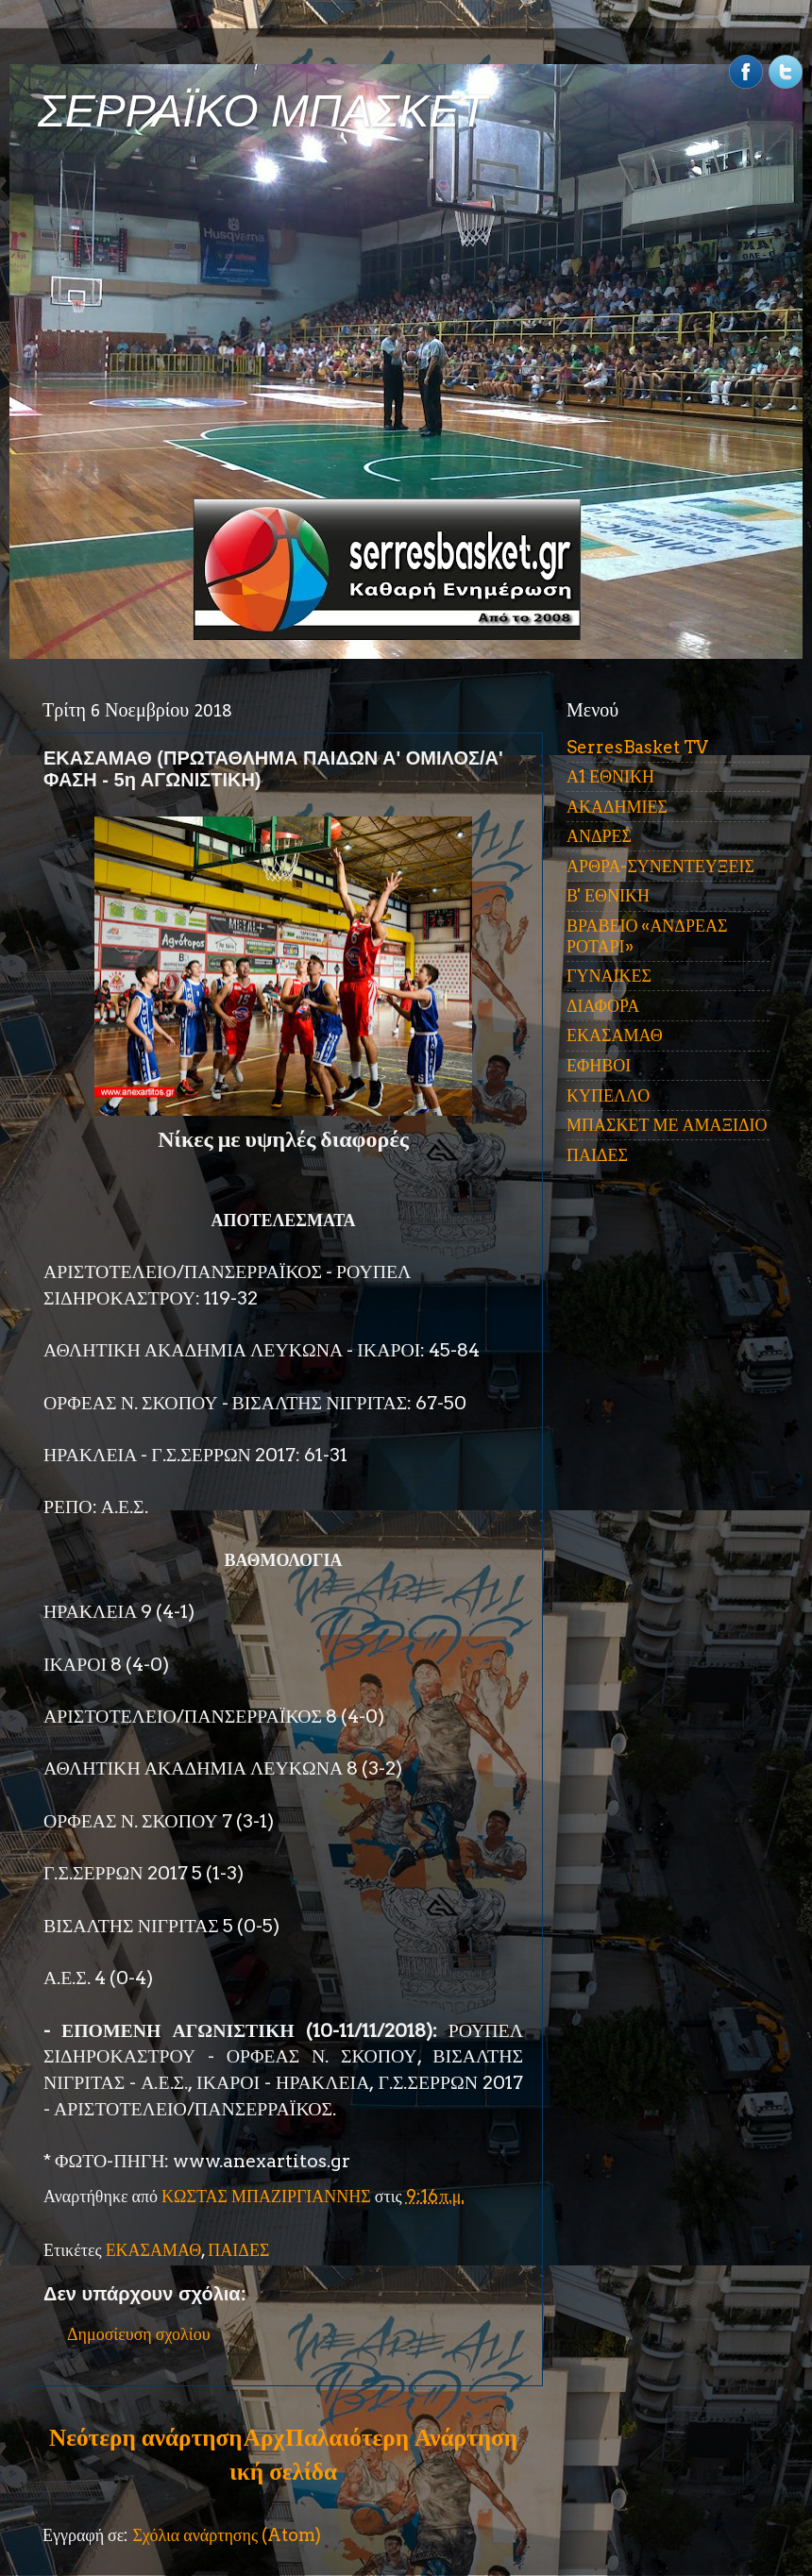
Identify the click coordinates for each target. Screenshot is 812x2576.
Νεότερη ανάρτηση (145, 2437)
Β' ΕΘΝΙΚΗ (608, 895)
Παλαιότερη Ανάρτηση (401, 2437)
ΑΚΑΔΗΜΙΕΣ (617, 807)
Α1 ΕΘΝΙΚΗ (610, 776)
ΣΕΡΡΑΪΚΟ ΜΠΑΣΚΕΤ (262, 111)
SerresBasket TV (637, 747)
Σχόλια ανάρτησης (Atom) (226, 2535)
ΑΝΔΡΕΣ (599, 836)
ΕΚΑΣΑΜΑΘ (154, 2250)
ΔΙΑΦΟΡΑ (603, 1006)
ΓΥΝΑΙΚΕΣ (609, 975)
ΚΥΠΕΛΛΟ (608, 1095)
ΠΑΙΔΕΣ (238, 2250)
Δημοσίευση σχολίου (139, 2334)
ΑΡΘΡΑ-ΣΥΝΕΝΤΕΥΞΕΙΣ (660, 866)
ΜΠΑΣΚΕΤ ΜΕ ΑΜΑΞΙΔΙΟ (667, 1125)
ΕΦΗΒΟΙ (599, 1065)
